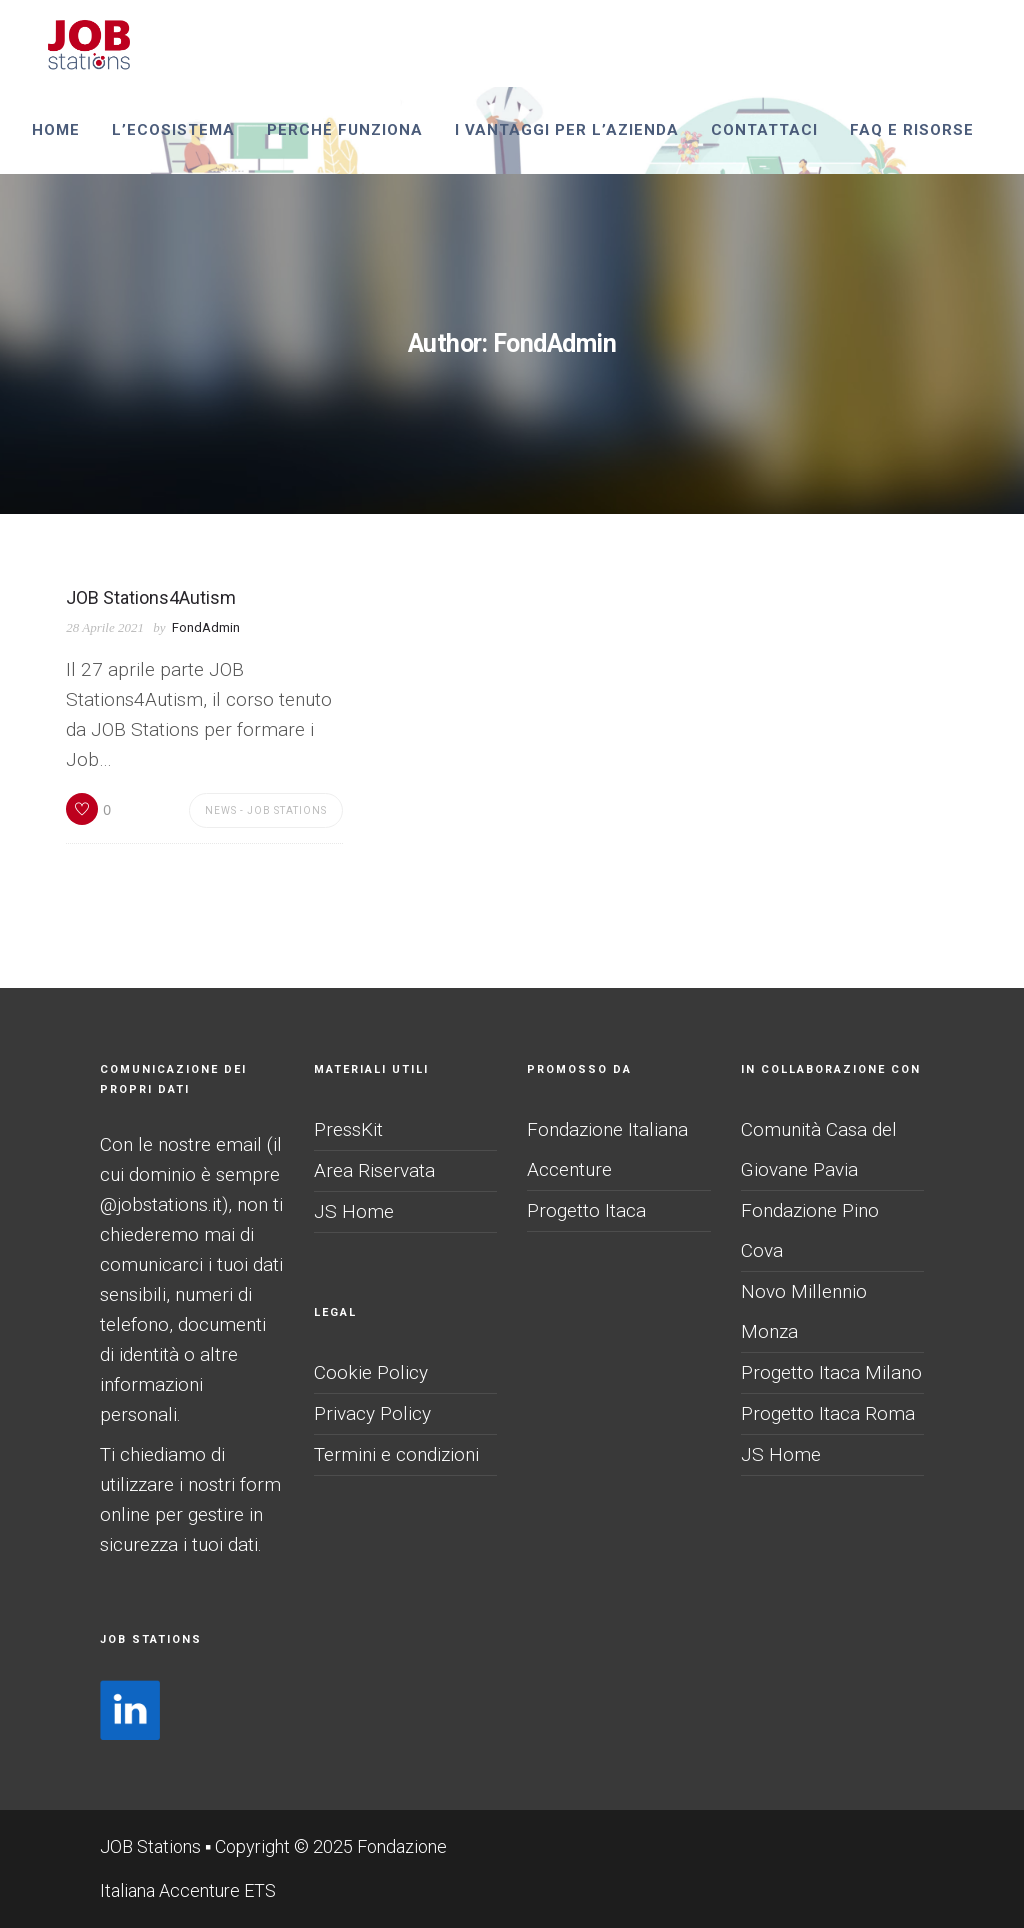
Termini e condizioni (396, 1454)
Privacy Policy (372, 1413)
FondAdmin (206, 627)
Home (56, 130)
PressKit (348, 1129)
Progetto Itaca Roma (828, 1413)
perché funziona (345, 130)
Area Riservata (374, 1170)
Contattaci (764, 130)
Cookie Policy (371, 1372)
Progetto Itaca (586, 1210)
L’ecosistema (173, 130)
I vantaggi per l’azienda (567, 130)
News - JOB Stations (266, 810)
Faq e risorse (912, 130)
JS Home (354, 1211)
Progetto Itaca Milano (831, 1372)
